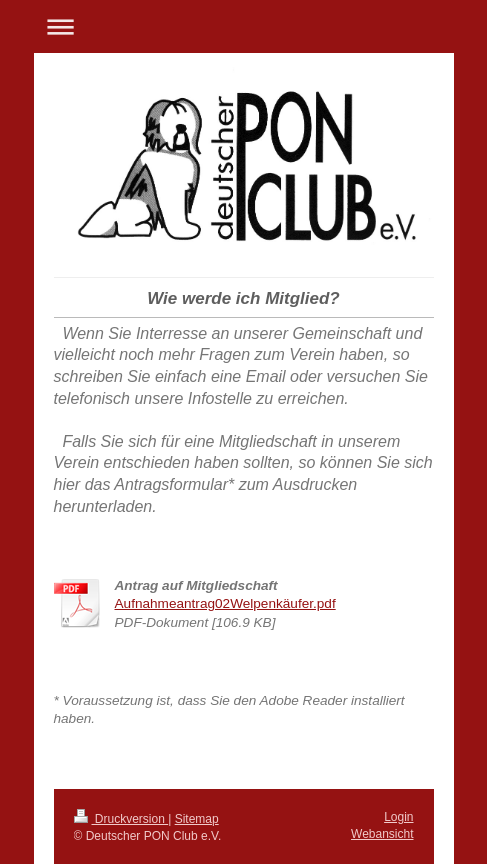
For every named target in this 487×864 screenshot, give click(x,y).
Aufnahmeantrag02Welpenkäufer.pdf (225, 603)
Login (398, 817)
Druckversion (121, 819)
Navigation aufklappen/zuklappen (244, 26)
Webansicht (382, 834)
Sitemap (197, 819)
